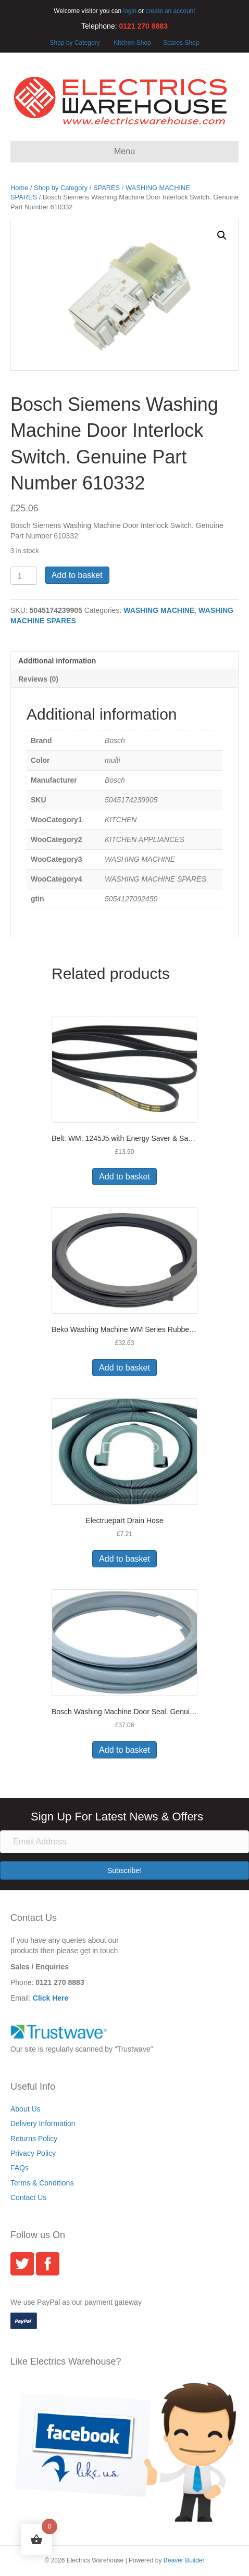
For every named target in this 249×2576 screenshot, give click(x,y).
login (129, 11)
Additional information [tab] (57, 661)
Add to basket (77, 575)
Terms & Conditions (41, 2183)
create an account (170, 11)
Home (19, 188)
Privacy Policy (33, 2153)
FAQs (19, 2168)
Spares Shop (180, 42)
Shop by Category (75, 42)
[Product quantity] (23, 576)
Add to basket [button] (124, 1176)
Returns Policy (33, 2138)
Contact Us (28, 2197)
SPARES (106, 188)
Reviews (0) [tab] (38, 679)
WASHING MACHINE (158, 610)
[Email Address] (124, 1841)
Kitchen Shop (133, 42)
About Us (25, 2109)
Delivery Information (43, 2123)
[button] (222, 235)
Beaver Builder (184, 2560)
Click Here (50, 1998)
